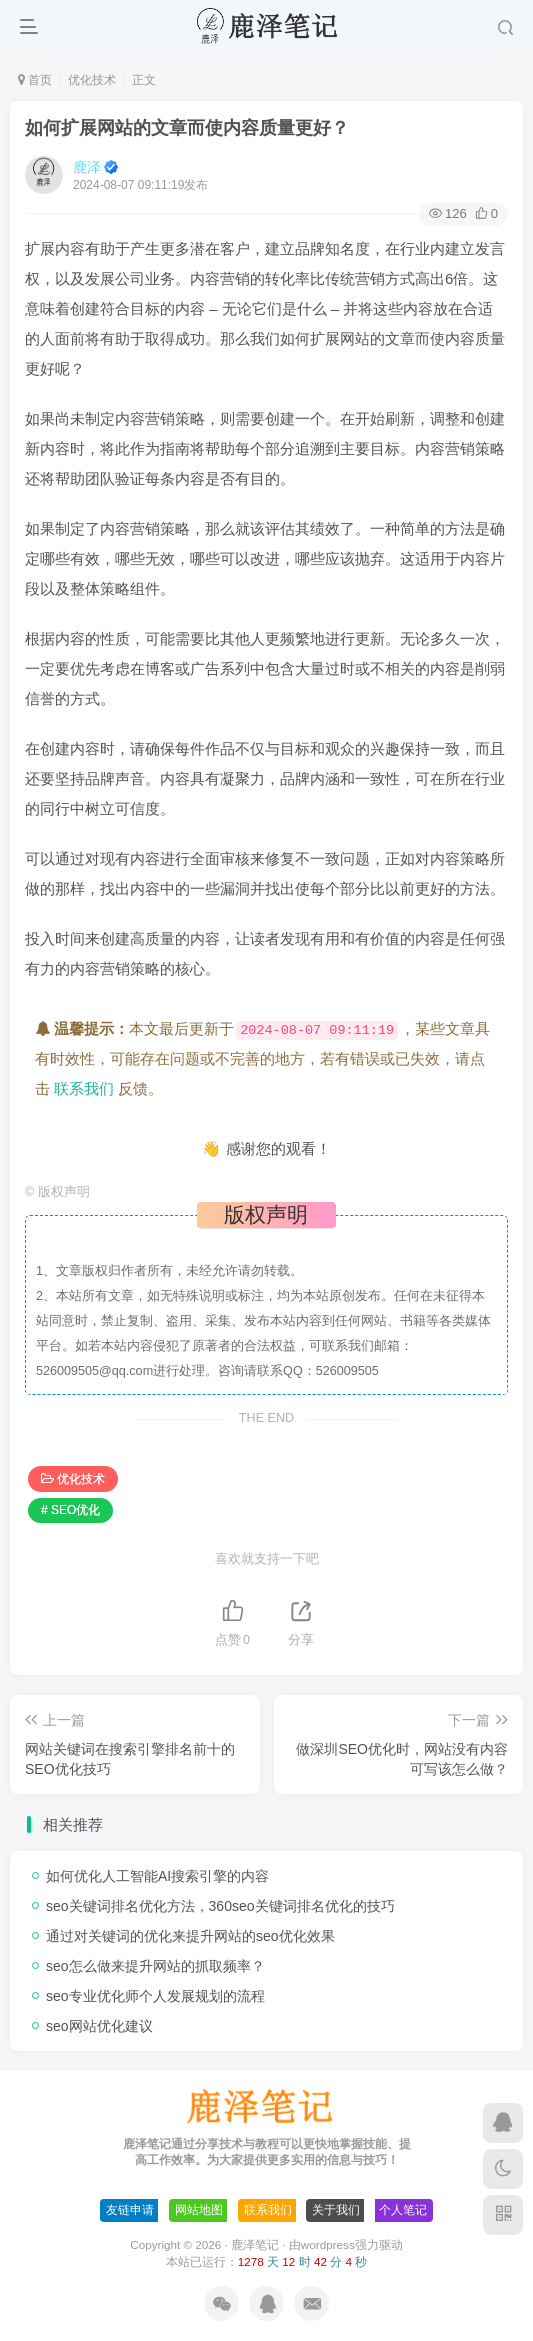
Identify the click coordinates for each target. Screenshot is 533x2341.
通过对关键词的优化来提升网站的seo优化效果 (190, 1936)
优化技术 (92, 80)
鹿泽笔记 (255, 2244)
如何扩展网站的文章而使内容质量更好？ (187, 128)
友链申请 (130, 2210)
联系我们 (84, 1088)
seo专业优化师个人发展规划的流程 (155, 1996)
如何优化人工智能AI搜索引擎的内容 (157, 1876)
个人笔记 (403, 2210)
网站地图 (199, 2210)
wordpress (328, 2244)
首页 (35, 80)
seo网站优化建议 (99, 2026)
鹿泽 (87, 167)
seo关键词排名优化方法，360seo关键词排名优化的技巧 (220, 1906)
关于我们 (336, 2210)
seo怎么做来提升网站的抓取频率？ (155, 1966)
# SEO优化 (70, 1510)
